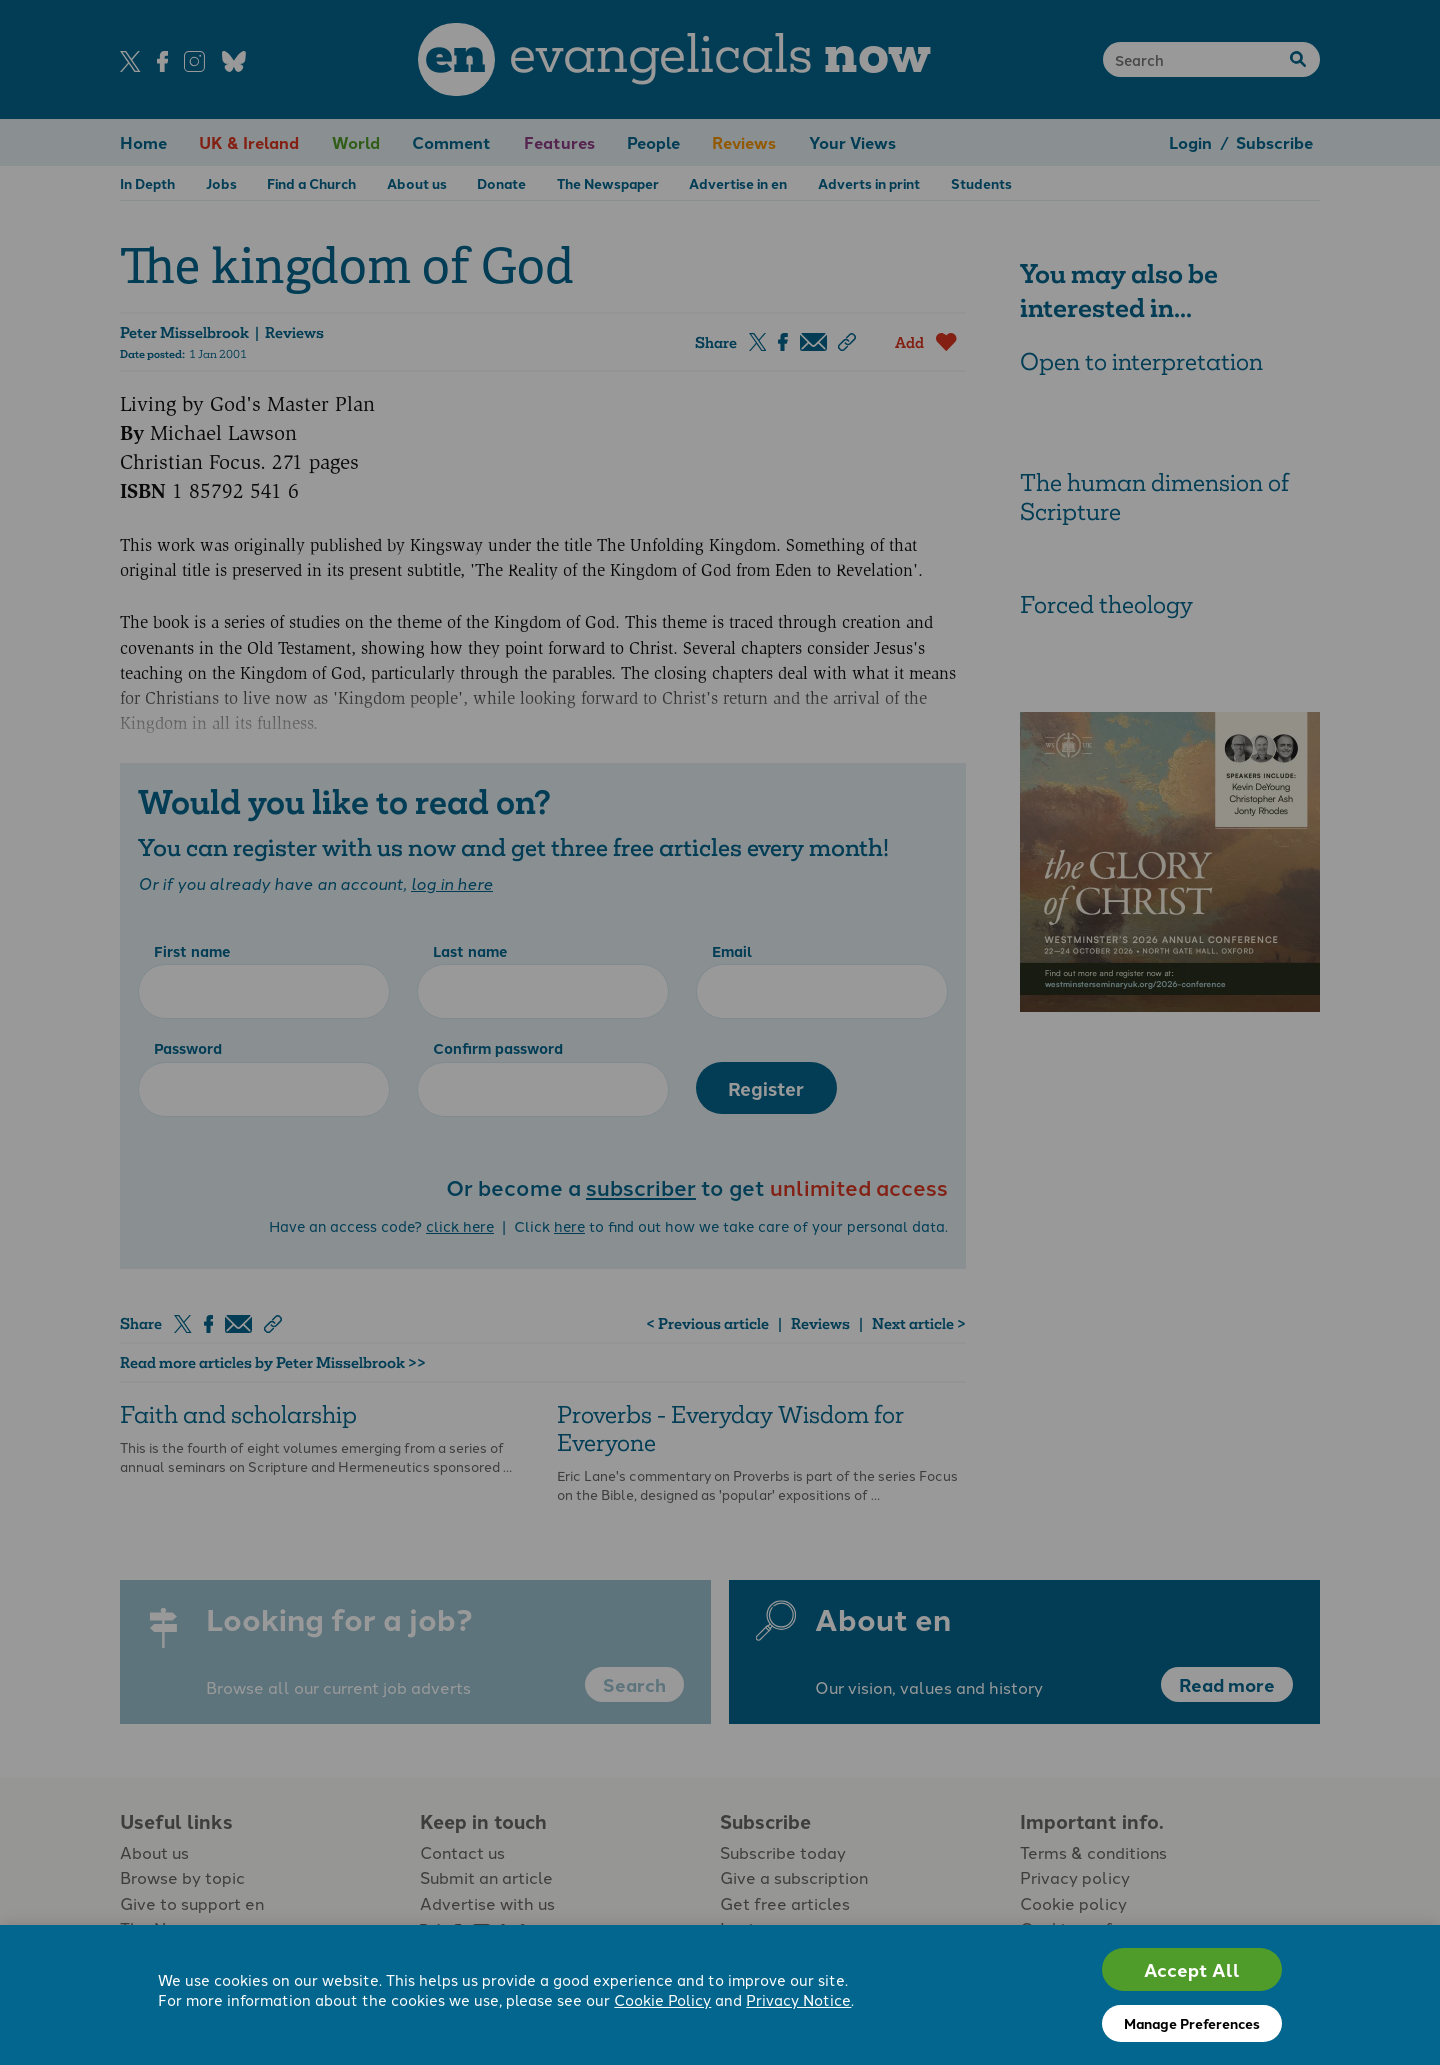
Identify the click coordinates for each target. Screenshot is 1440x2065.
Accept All (1192, 1969)
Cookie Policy (662, 1999)
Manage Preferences (1192, 2023)
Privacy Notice (798, 1999)
